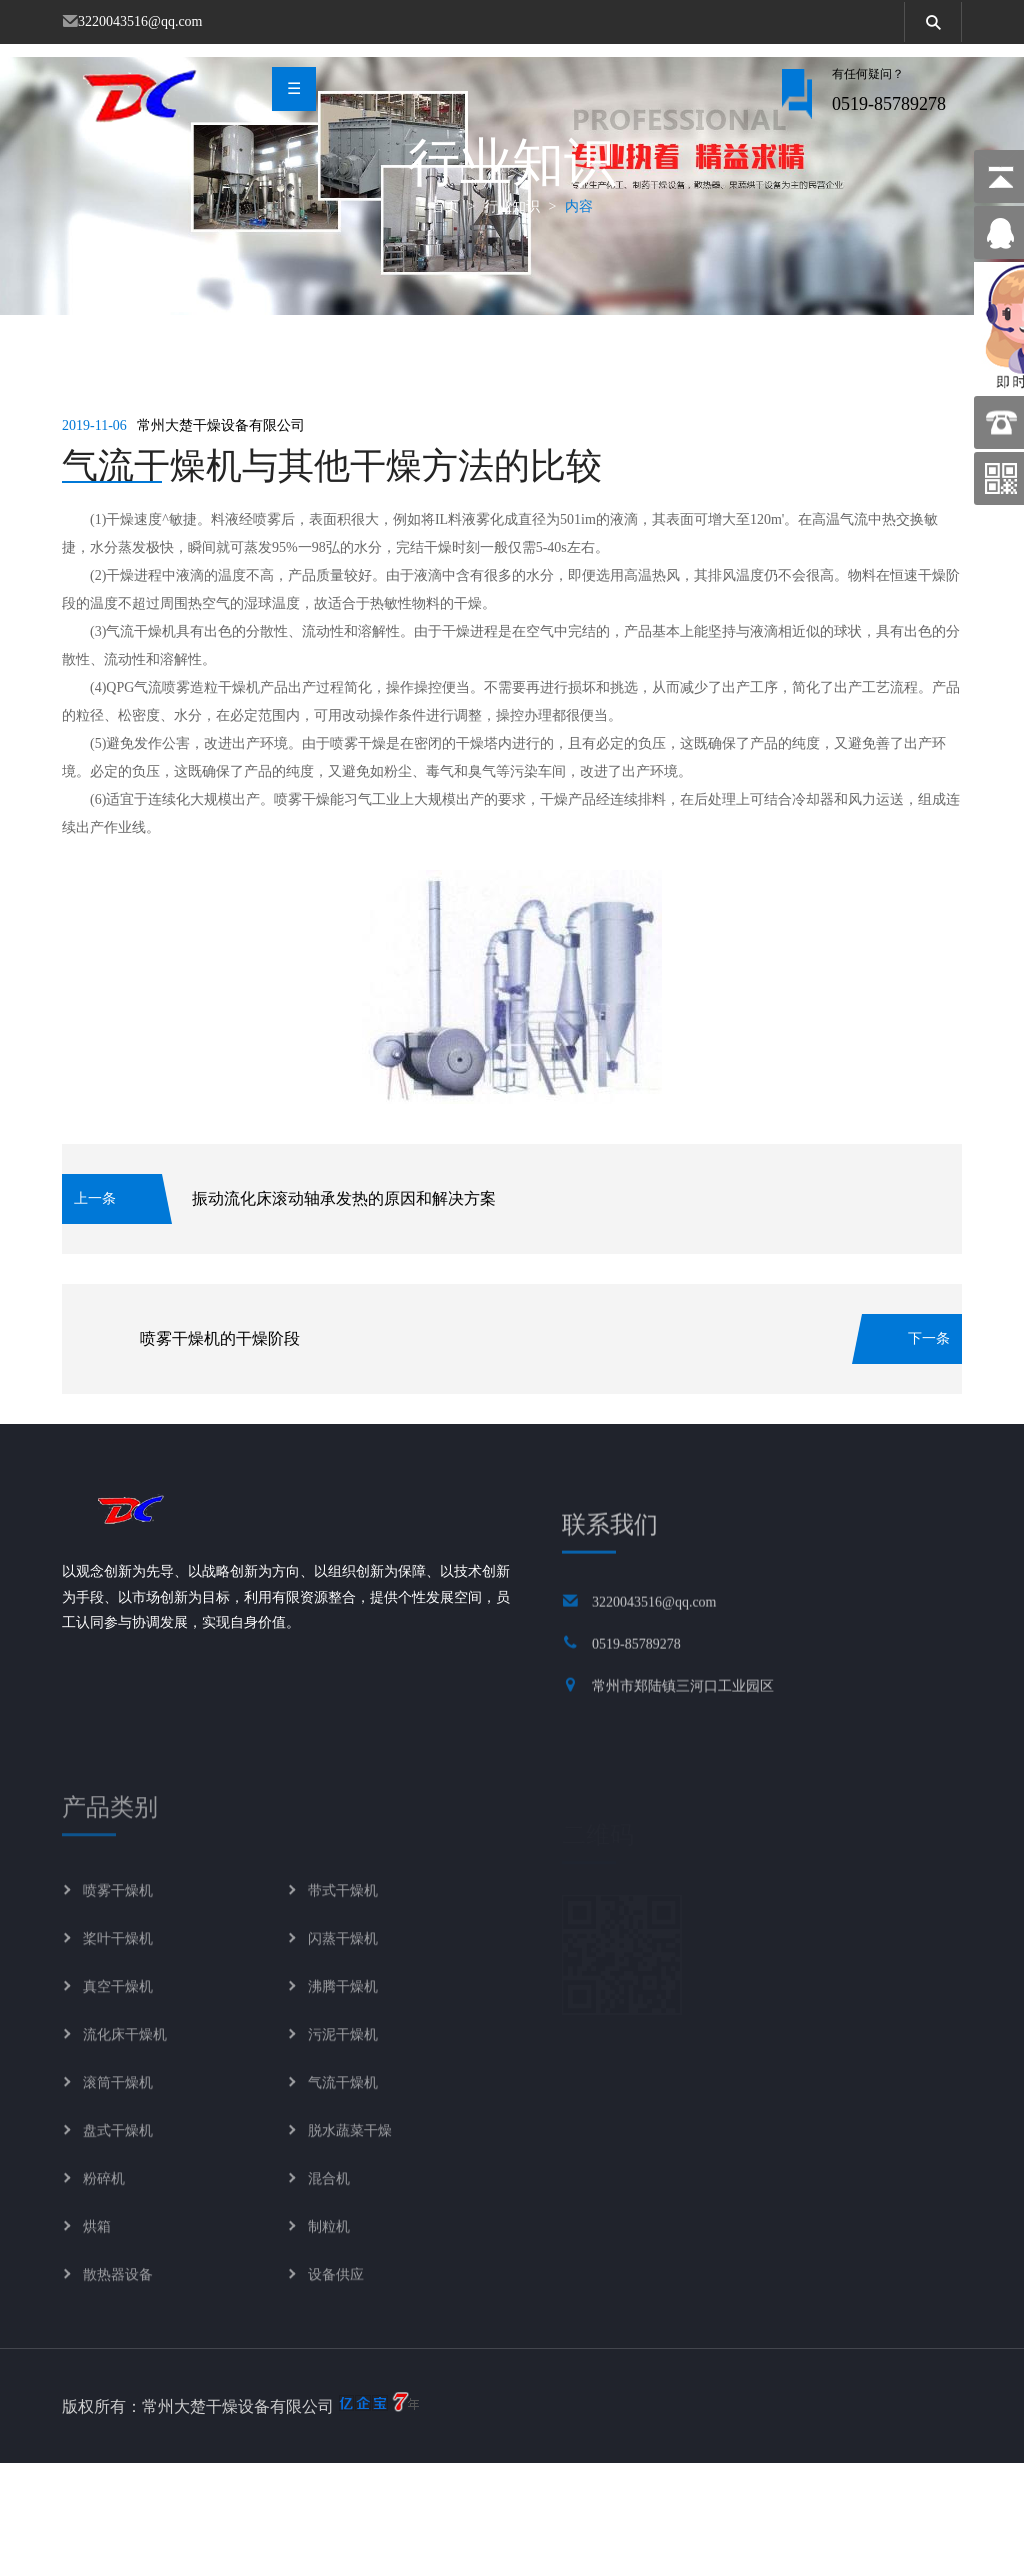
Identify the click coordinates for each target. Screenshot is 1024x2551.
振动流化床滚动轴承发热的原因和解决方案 (344, 1285)
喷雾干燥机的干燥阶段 (220, 1425)
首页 (445, 293)
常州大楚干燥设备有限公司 (221, 513)
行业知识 (512, 293)
